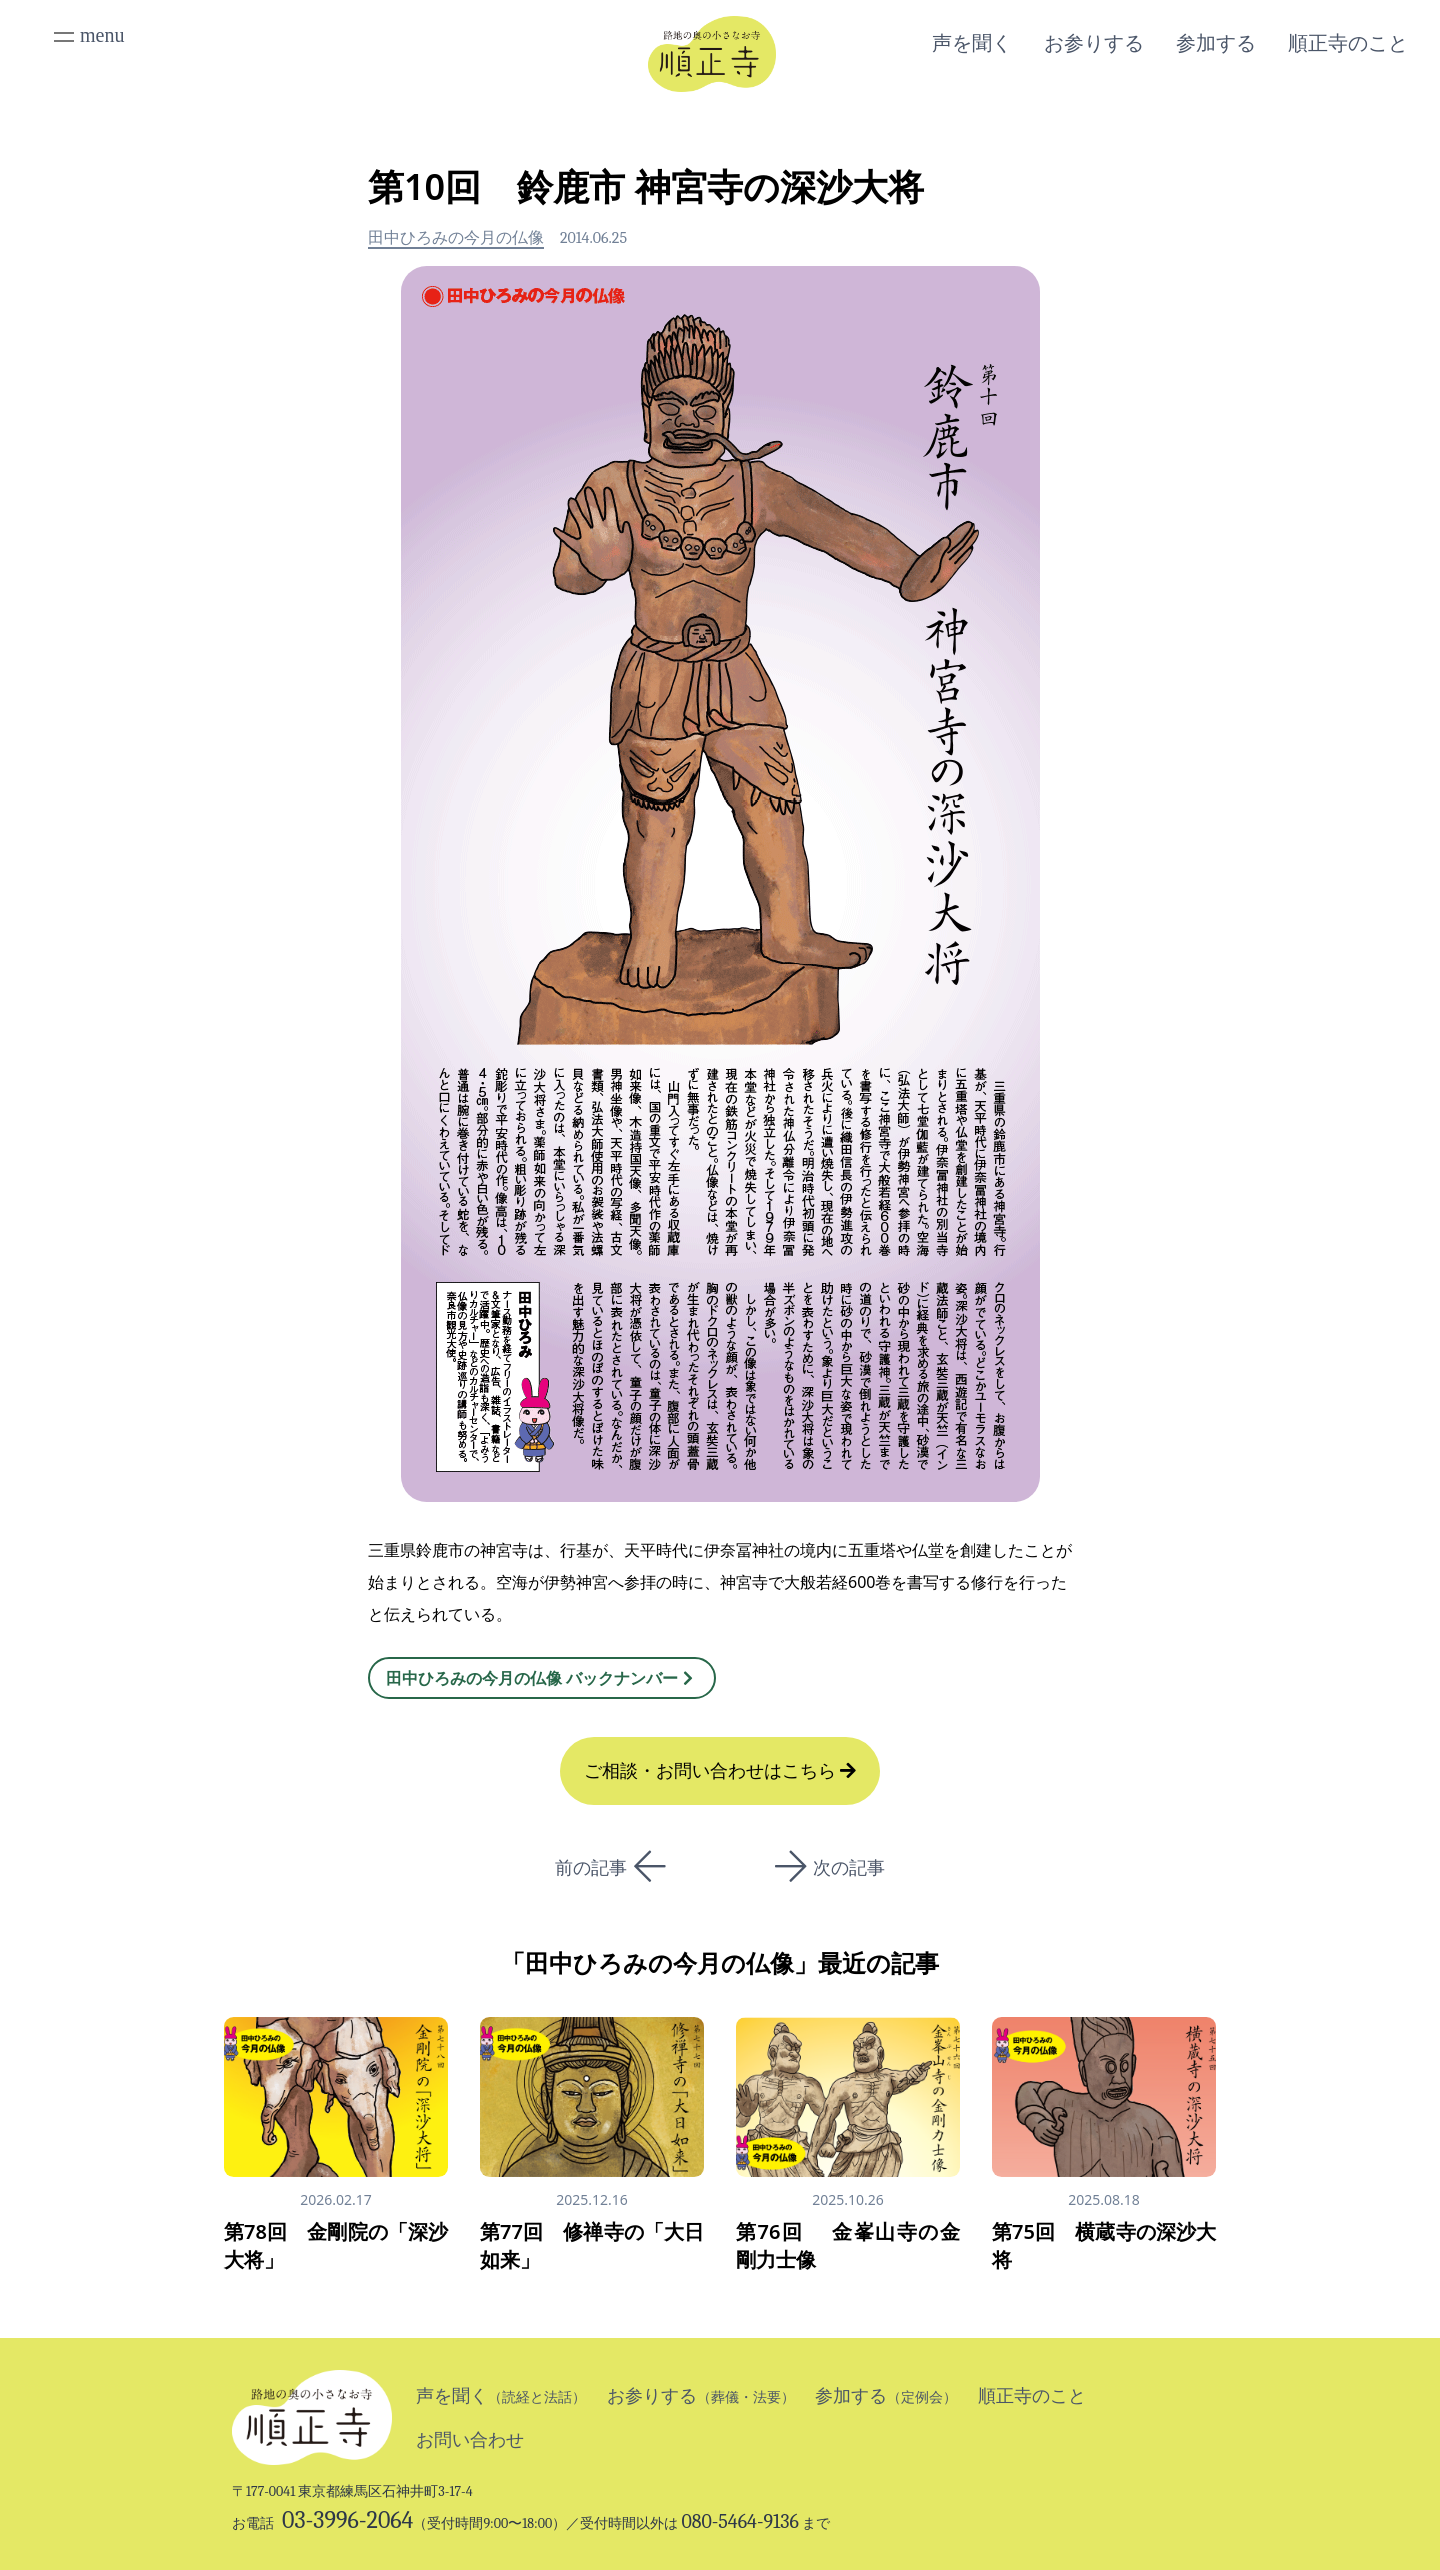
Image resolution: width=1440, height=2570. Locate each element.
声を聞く (972, 43)
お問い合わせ (470, 2440)
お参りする (1094, 43)
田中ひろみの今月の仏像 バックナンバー (542, 1678)
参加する (1216, 43)
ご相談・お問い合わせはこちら (720, 1771)
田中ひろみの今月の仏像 (456, 238)
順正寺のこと (1348, 43)
